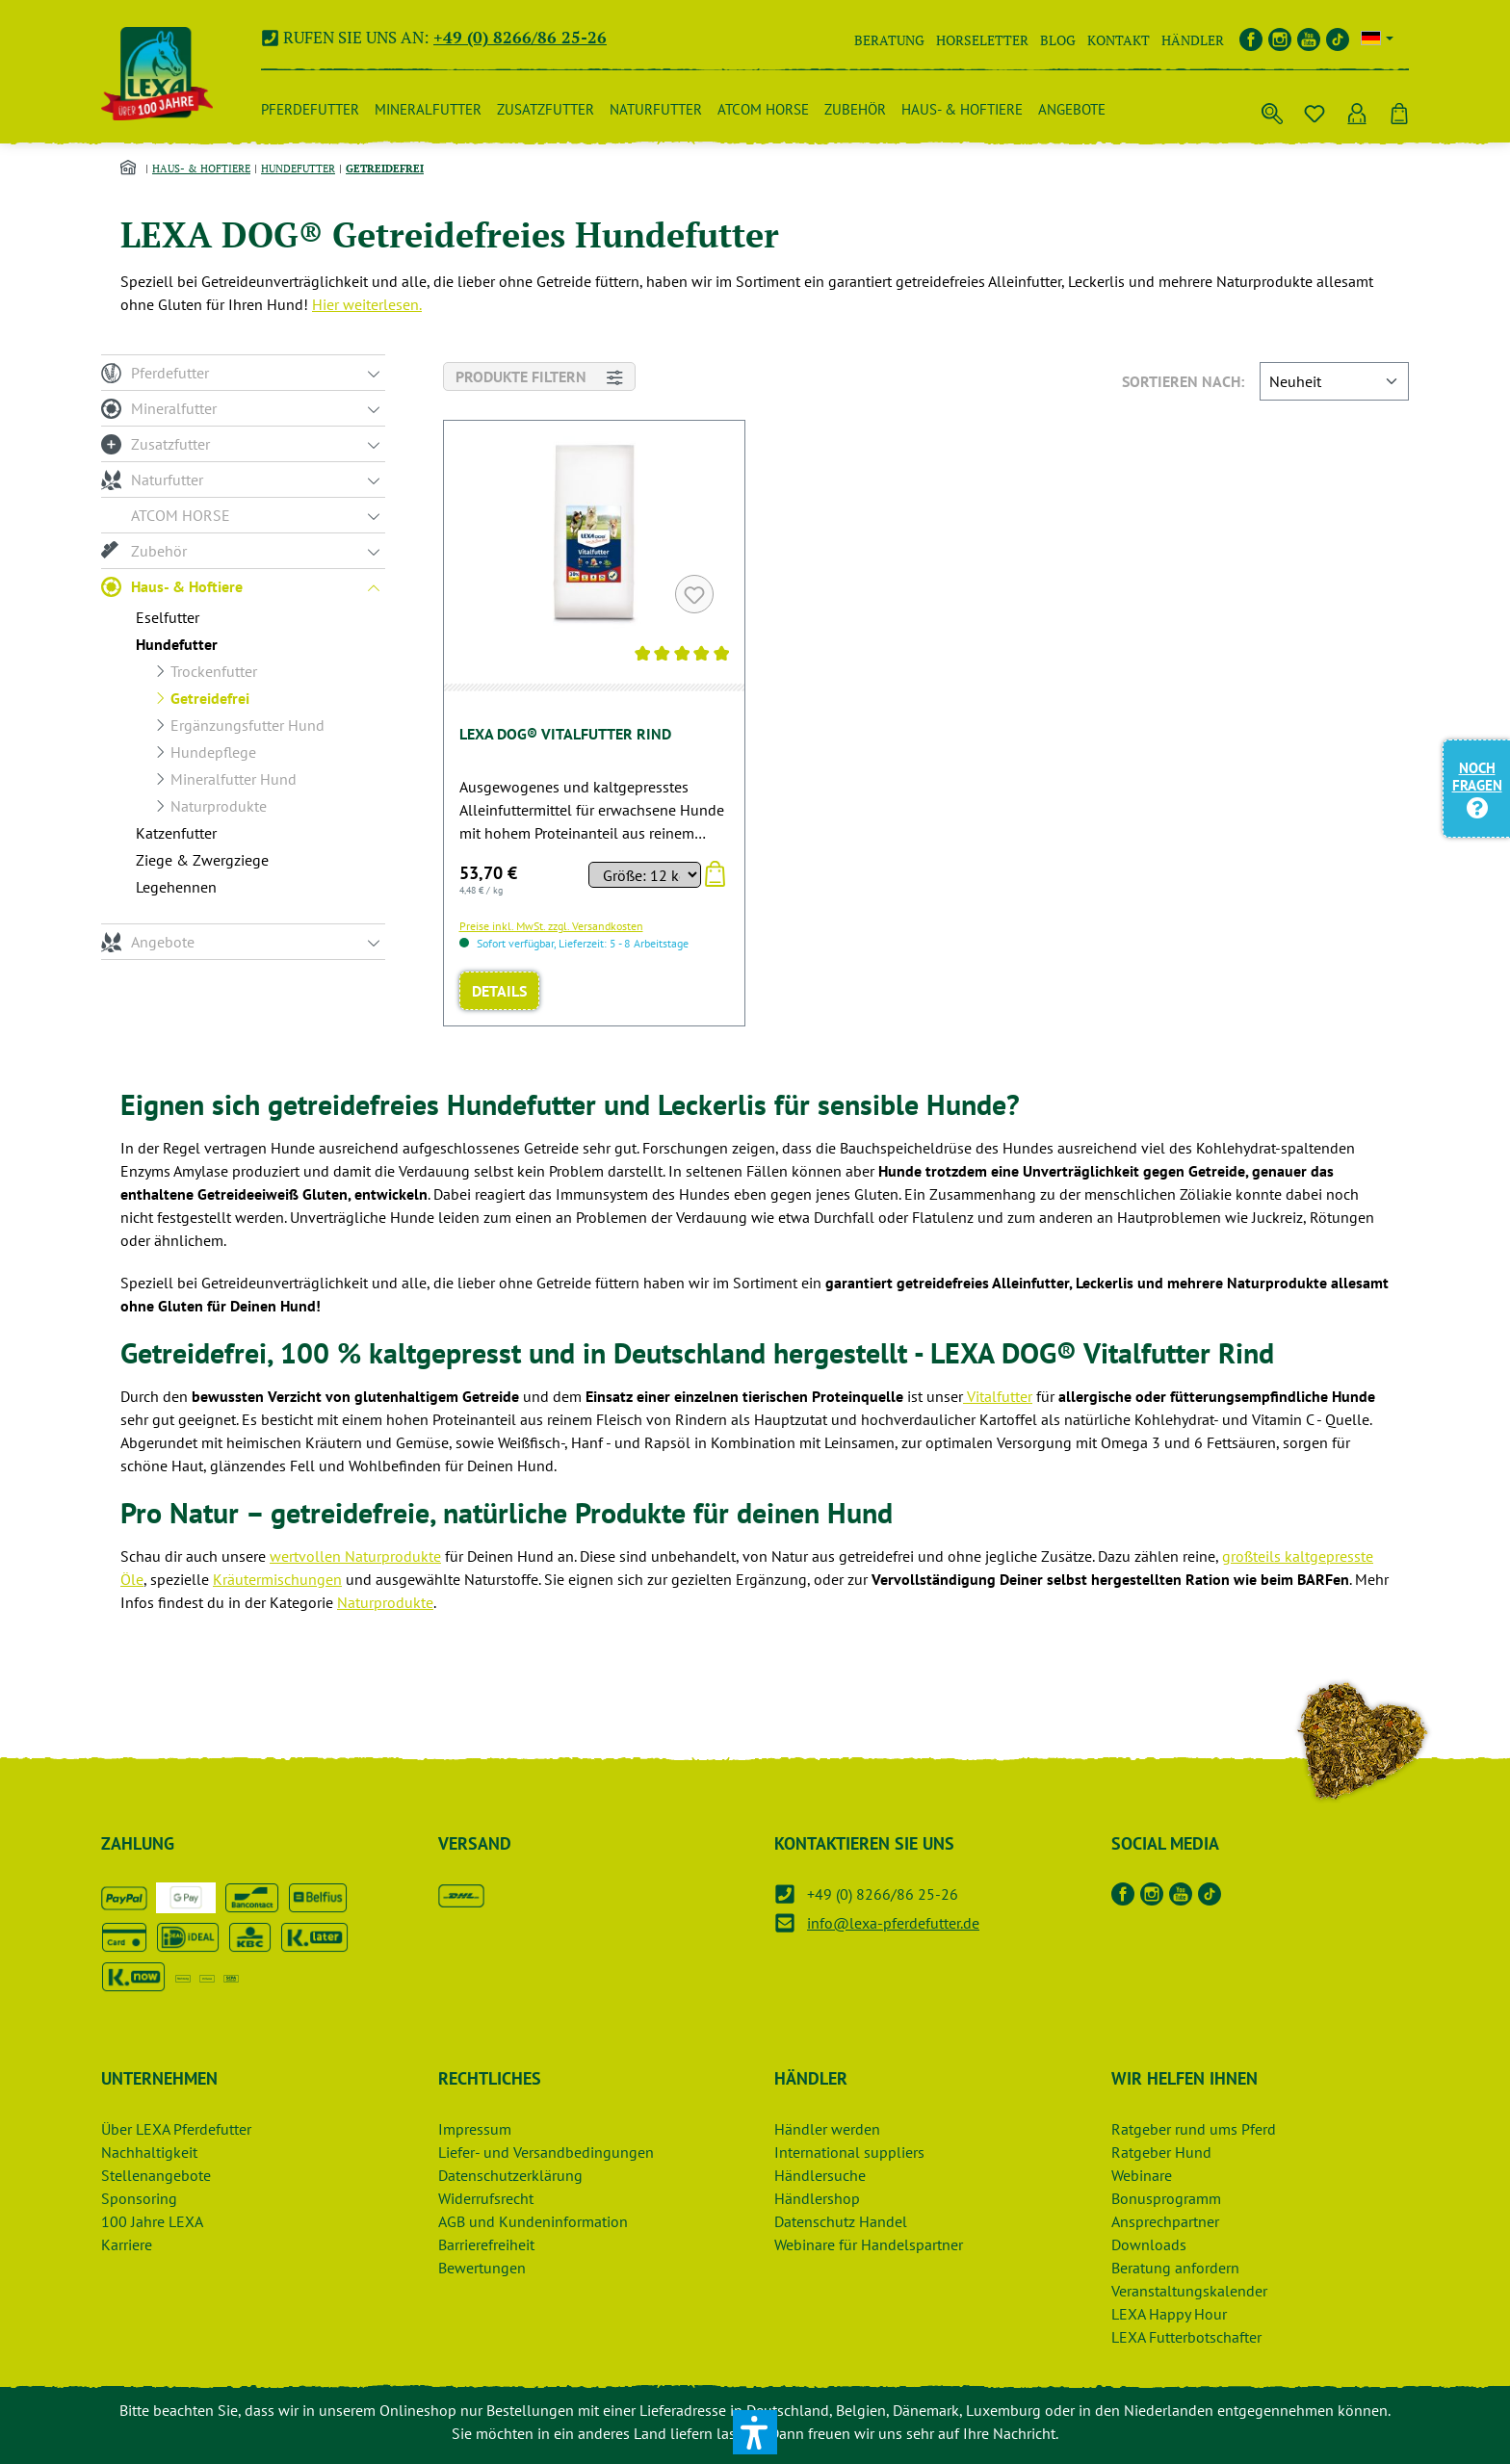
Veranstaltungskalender (1189, 2290)
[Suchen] (1272, 110)
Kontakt (1118, 40)
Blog (1058, 40)
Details (499, 990)
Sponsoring (139, 2198)
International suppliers (849, 2152)
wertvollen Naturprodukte (355, 1556)
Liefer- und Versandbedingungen (546, 2152)
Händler (1192, 40)
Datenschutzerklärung (510, 2175)
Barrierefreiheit (486, 2244)
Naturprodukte (385, 1602)
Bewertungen (482, 2267)
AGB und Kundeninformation (533, 2221)
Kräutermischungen (277, 1579)
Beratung (889, 40)
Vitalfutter (997, 1396)
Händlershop (817, 2198)
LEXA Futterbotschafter (1186, 2337)
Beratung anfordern (1175, 2267)
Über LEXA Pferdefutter (176, 2129)
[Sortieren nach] (1334, 381)
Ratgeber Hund (1161, 2152)
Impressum (474, 2129)
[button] (755, 2432)
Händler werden (827, 2129)
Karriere (126, 2244)
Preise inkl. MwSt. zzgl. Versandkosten (551, 926)
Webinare (1141, 2175)
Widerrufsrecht (486, 2198)
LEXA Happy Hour (1169, 2313)
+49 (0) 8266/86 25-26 (520, 37)
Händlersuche (820, 2175)
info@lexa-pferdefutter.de (893, 1922)
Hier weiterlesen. (367, 304)
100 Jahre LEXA (152, 2221)
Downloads (1148, 2244)
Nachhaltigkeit (149, 2152)
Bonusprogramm (1166, 2198)
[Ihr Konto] (1357, 110)
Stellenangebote (156, 2175)
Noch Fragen (1477, 787)
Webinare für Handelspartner (868, 2244)
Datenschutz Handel (840, 2221)
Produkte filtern (539, 375)
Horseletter (982, 40)
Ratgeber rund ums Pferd (1193, 2129)
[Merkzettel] (1314, 110)
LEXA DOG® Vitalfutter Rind (565, 733)
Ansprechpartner (1165, 2221)
